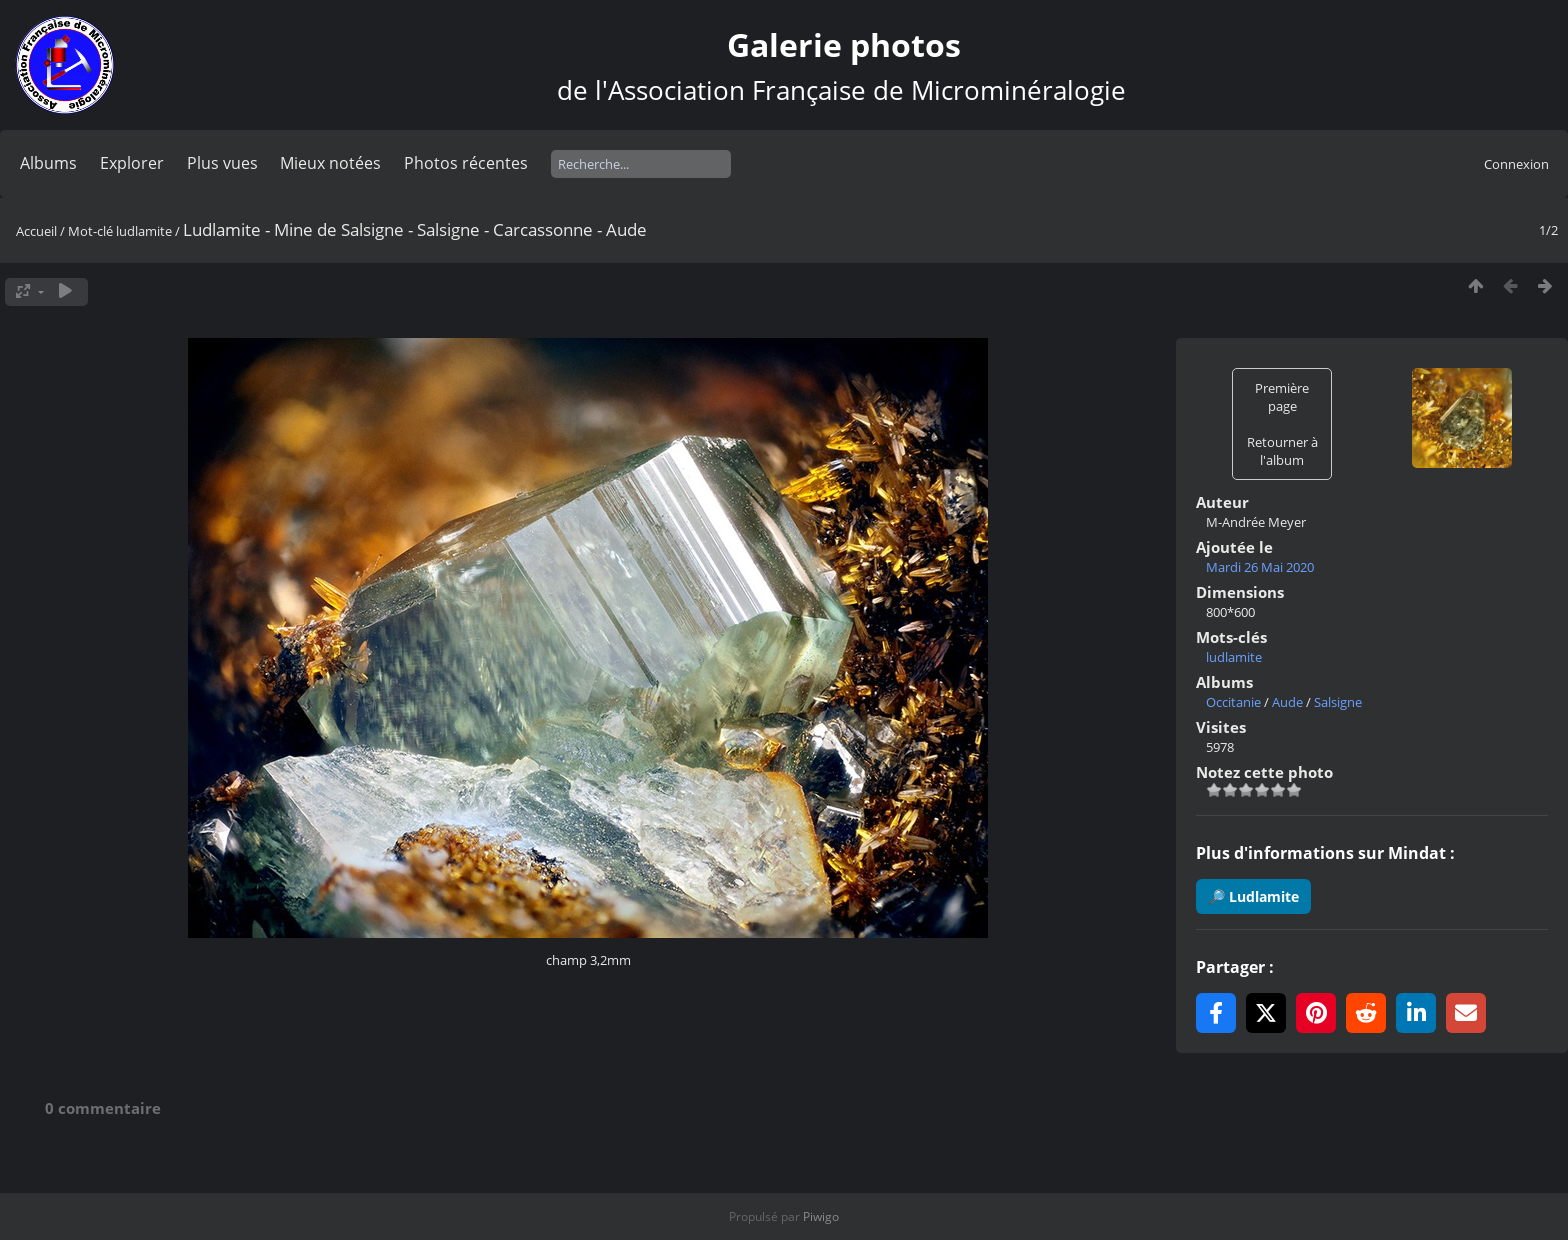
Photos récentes (466, 163)
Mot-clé (90, 231)
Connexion (1516, 164)
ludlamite (144, 231)
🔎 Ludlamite (1253, 896)
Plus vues (222, 163)
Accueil (36, 231)
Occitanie (1233, 702)
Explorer (132, 163)
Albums (48, 163)
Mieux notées (330, 163)
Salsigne (1338, 702)
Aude (1287, 702)
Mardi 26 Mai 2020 (1260, 567)
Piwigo (821, 1216)
